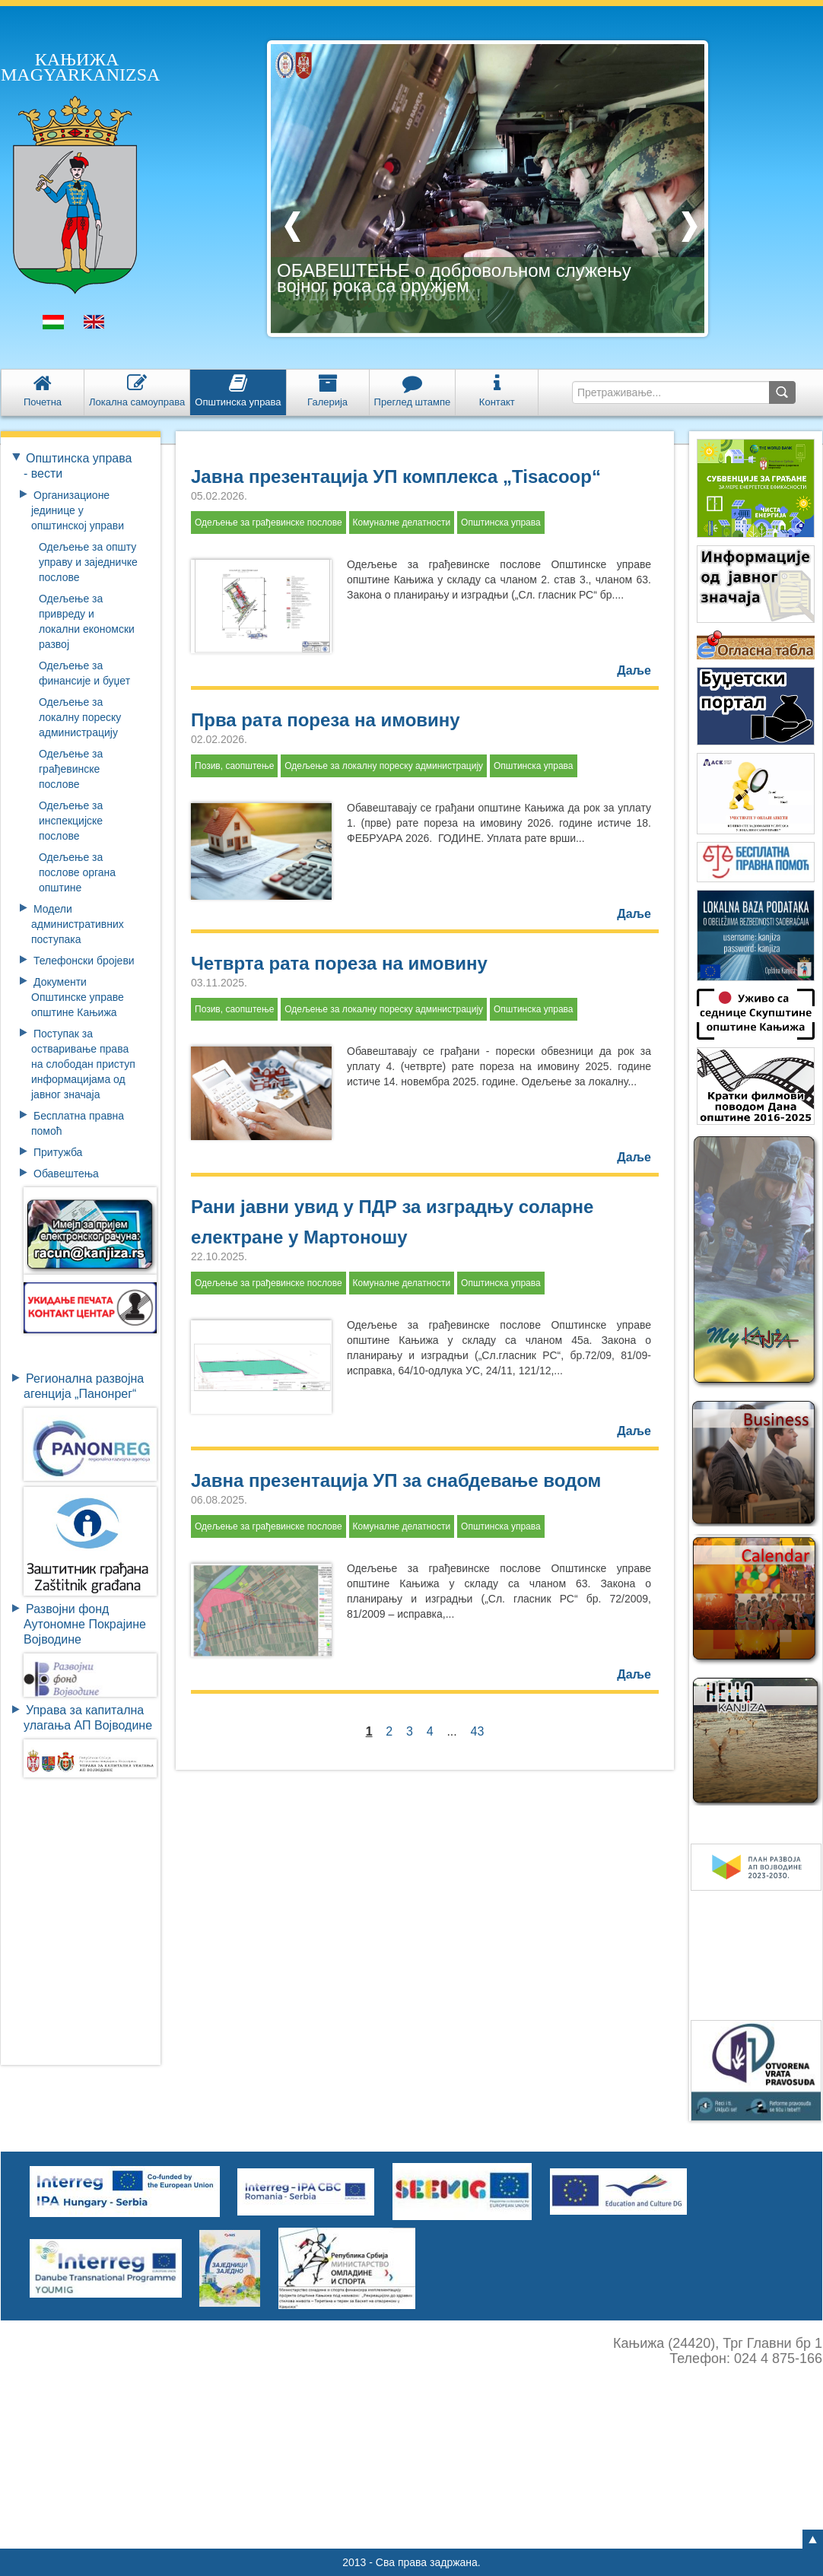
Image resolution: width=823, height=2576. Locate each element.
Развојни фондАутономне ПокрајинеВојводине (85, 1624)
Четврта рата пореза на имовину (339, 963)
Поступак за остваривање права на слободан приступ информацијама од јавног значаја (83, 1064)
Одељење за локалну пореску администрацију (80, 717)
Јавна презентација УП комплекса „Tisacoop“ (396, 476)
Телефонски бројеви (84, 960)
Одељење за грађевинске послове (71, 769)
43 (477, 1731)
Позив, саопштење (234, 766)
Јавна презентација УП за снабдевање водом (396, 1480)
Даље (634, 670)
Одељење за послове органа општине (77, 872)
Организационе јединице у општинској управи (77, 510)
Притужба (57, 1152)
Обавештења (66, 1173)
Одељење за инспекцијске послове (71, 820)
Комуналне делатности (402, 522)
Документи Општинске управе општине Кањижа (77, 997)
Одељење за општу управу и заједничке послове (88, 562)
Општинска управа (501, 522)
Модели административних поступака (77, 924)
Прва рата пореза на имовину (325, 720)
